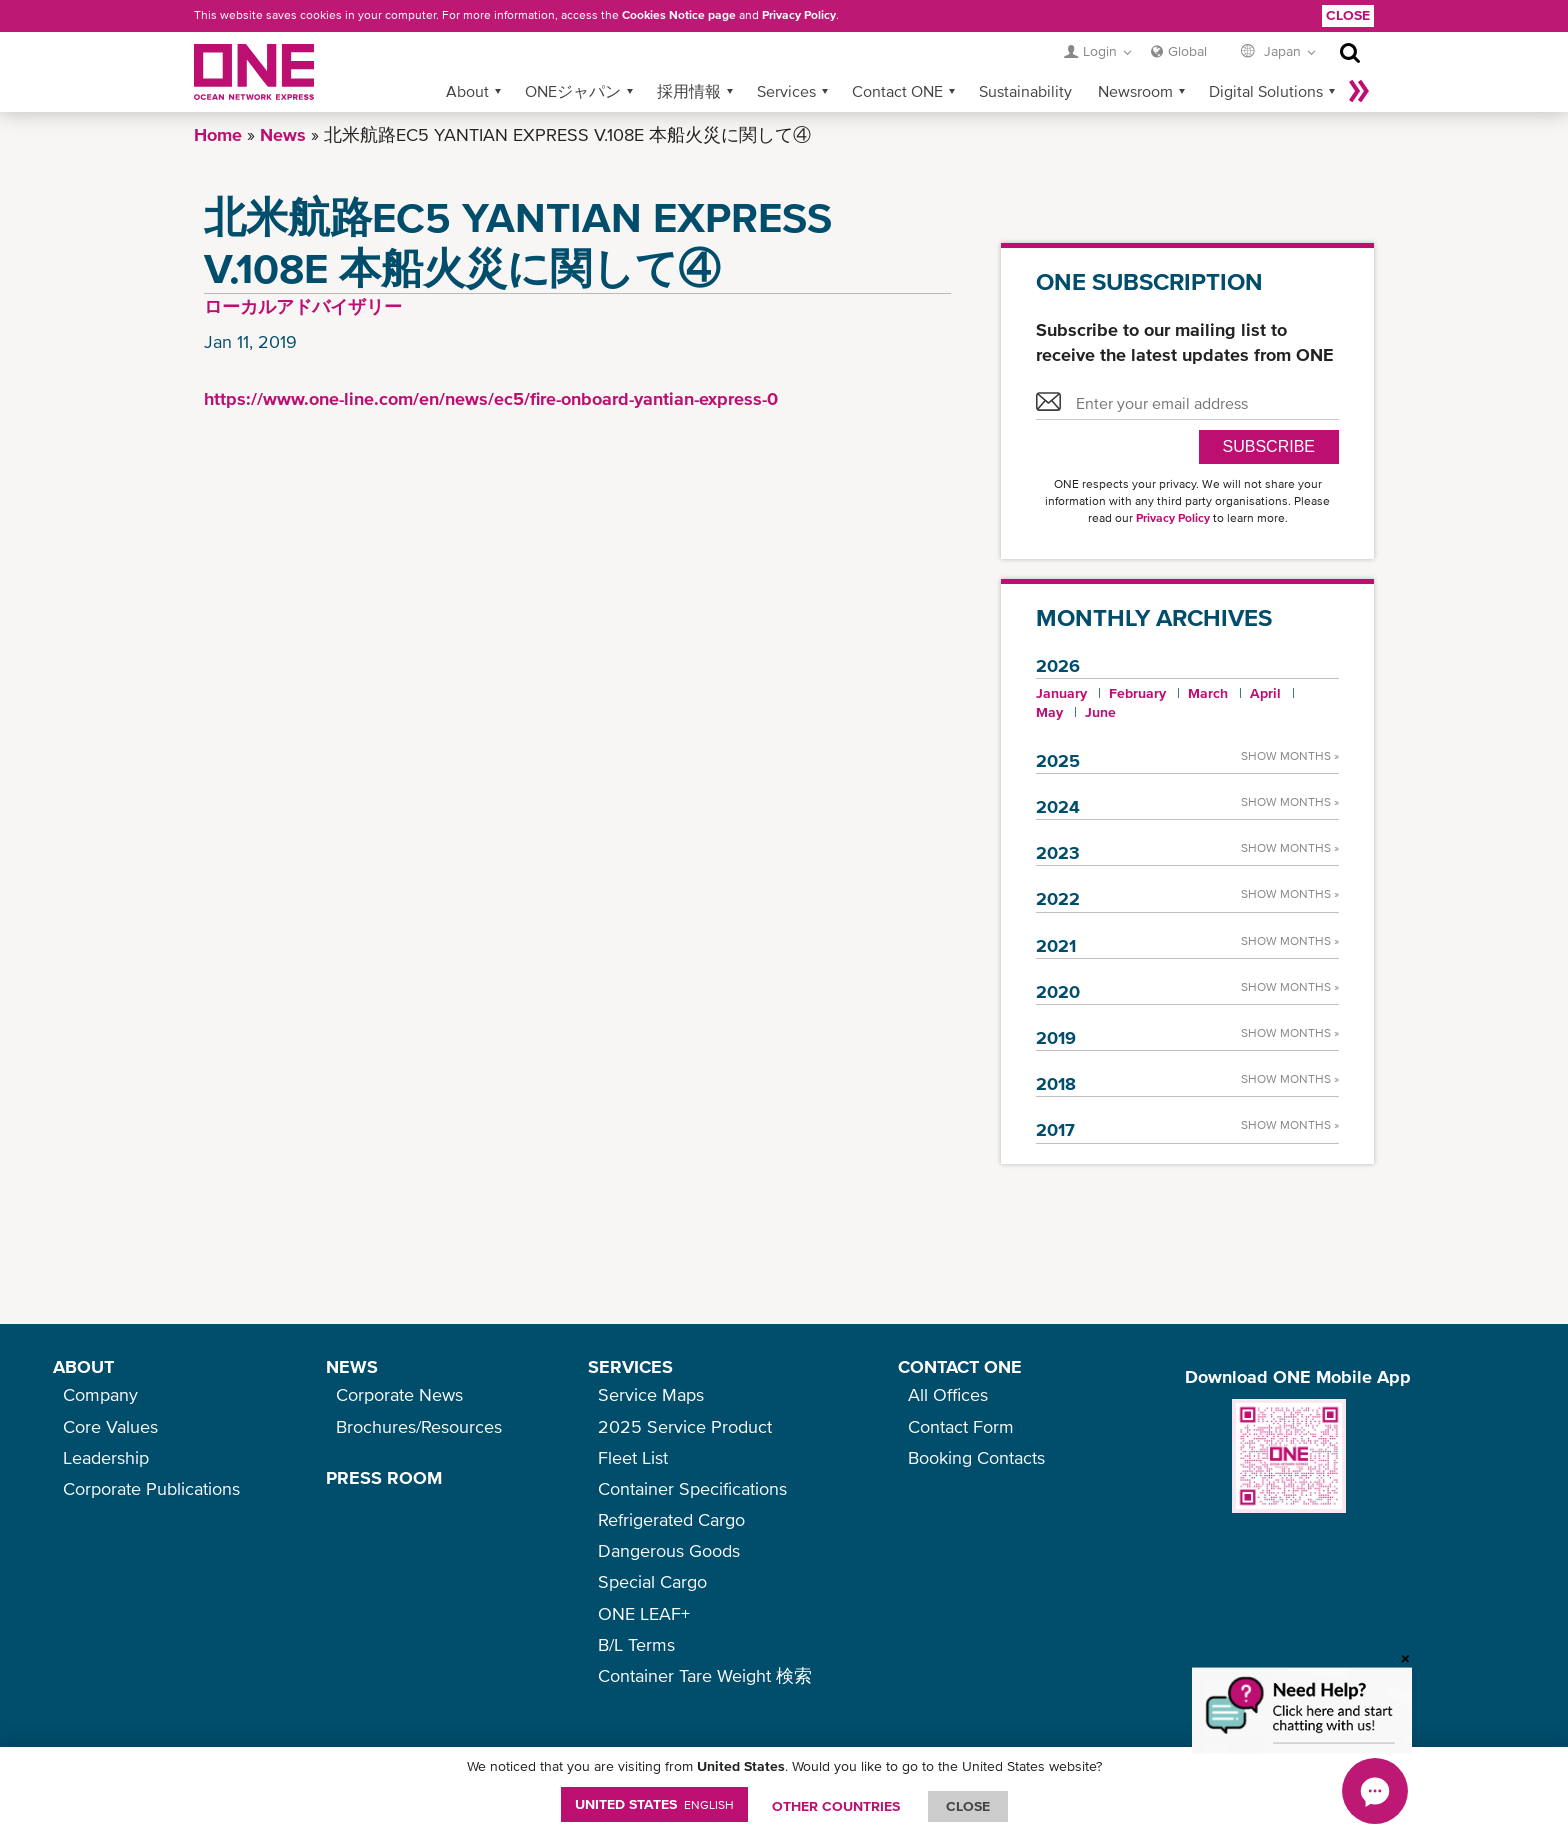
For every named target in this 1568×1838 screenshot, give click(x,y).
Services (786, 91)
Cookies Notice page (679, 15)
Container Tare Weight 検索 (705, 1675)
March (1208, 693)
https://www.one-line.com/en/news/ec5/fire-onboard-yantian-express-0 (491, 398)
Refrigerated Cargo (671, 1519)
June (1100, 712)
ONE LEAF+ (644, 1613)
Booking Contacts (976, 1457)
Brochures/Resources (419, 1426)
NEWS (352, 1366)
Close (1348, 15)
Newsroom (1135, 91)
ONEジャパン (573, 91)
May (1049, 712)
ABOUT (83, 1366)
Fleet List (633, 1457)
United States (654, 1804)
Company (100, 1394)
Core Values (110, 1426)
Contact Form (961, 1426)
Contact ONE (897, 91)
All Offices (948, 1394)
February (1137, 693)
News (283, 134)
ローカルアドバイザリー (303, 306)
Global (1187, 51)
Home (218, 134)
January (1061, 693)
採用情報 (689, 91)
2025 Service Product (685, 1426)
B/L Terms (636, 1644)
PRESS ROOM (384, 1477)
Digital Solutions (1266, 91)
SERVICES (630, 1366)
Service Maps (651, 1394)
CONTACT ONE (960, 1366)
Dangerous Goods (669, 1550)
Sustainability (1025, 91)
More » (1359, 91)
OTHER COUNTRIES (836, 1806)
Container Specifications (692, 1488)
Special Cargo (652, 1581)
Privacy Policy (799, 15)
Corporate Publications (151, 1488)
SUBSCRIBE (1269, 446)
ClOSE (968, 1806)
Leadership (106, 1457)
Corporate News (399, 1394)
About (467, 91)
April (1265, 693)
